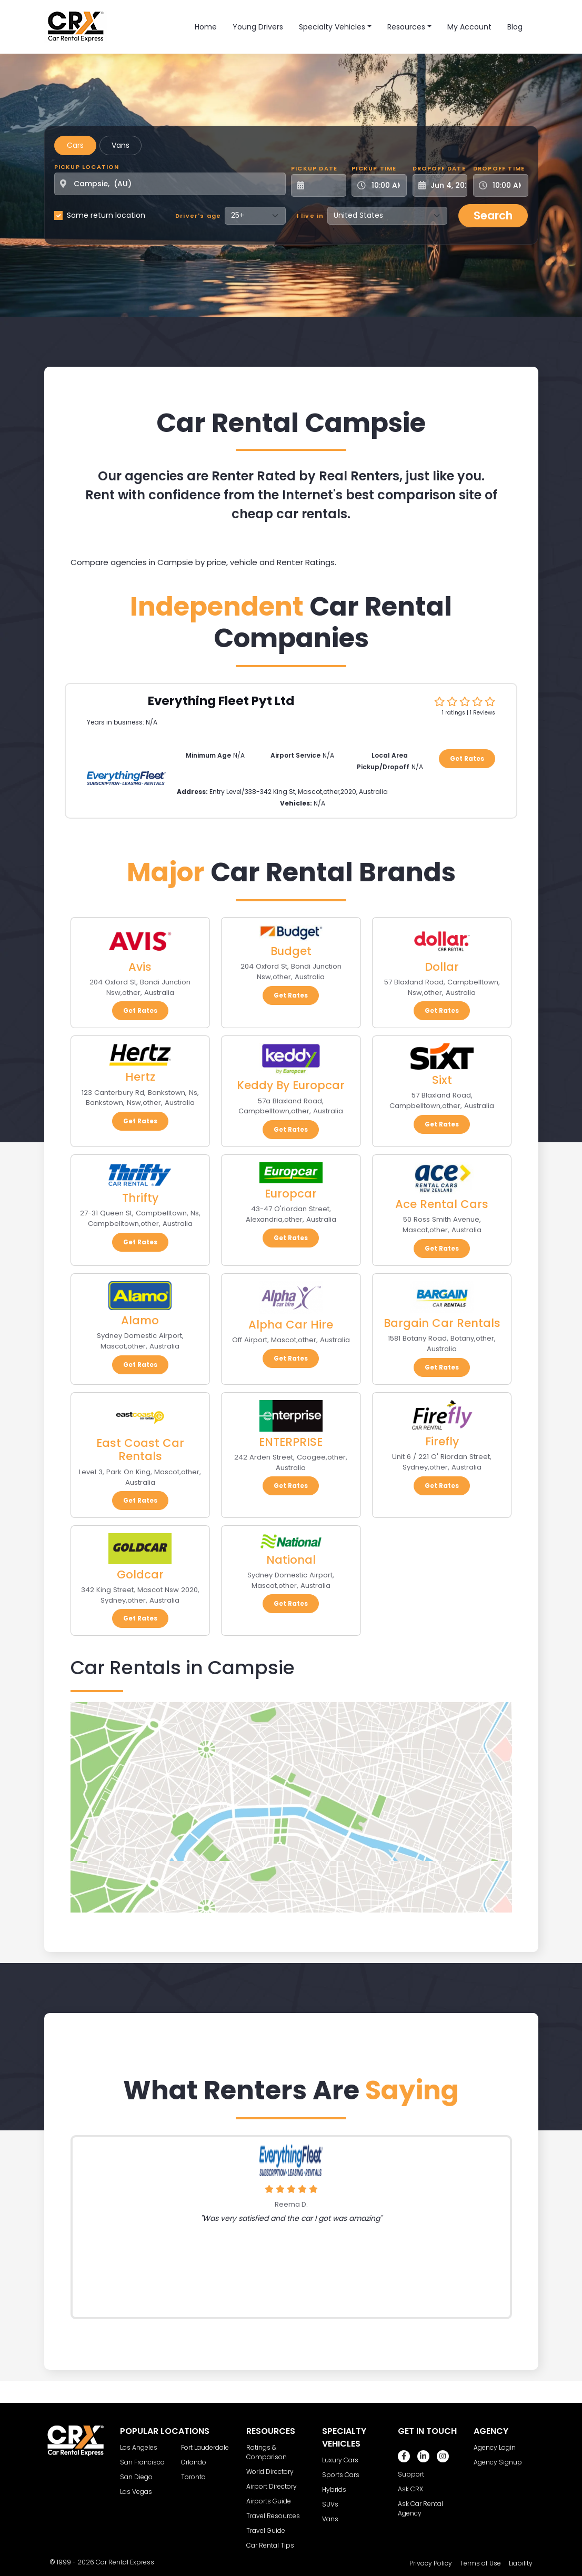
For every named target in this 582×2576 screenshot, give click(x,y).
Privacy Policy (430, 2563)
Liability (521, 2563)
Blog (515, 27)
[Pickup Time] (385, 185)
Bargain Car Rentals (442, 1323)
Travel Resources (273, 2515)
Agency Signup (498, 2462)
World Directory (270, 2471)
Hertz (140, 1076)
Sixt (442, 1080)
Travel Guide (265, 2530)
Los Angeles (138, 2447)
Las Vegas (136, 2491)
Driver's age (198, 216)
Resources (406, 27)
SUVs (330, 2504)
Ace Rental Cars (441, 1204)
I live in (310, 216)
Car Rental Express (125, 2562)
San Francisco (142, 2462)
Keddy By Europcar (291, 1085)
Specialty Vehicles (332, 27)
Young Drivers (258, 27)
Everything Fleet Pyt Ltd (221, 700)
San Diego (136, 2476)
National (291, 1559)
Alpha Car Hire (290, 1324)
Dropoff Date (439, 168)
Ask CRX (410, 2488)
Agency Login (495, 2447)
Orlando (193, 2462)
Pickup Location (86, 167)
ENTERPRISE (291, 1442)
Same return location (106, 215)
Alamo (140, 1320)
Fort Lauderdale (205, 2447)
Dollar (442, 966)
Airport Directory (271, 2486)
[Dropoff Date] (446, 185)
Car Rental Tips (270, 2545)
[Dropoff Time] (507, 185)
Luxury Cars (340, 2460)
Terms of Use (480, 2563)
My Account (469, 27)
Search (493, 215)
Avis (140, 966)
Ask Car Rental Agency (420, 2508)
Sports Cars (340, 2474)
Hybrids (334, 2489)
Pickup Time (374, 168)
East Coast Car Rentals (140, 1449)
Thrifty (140, 1197)
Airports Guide (268, 2501)
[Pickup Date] (324, 185)
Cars (75, 145)
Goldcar (140, 1574)
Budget (291, 951)
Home (206, 27)
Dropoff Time (499, 168)
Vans (120, 145)
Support (411, 2474)
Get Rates (467, 758)
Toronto (193, 2476)
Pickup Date (314, 168)
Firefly (442, 1441)
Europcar (291, 1193)
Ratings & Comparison (266, 2452)
